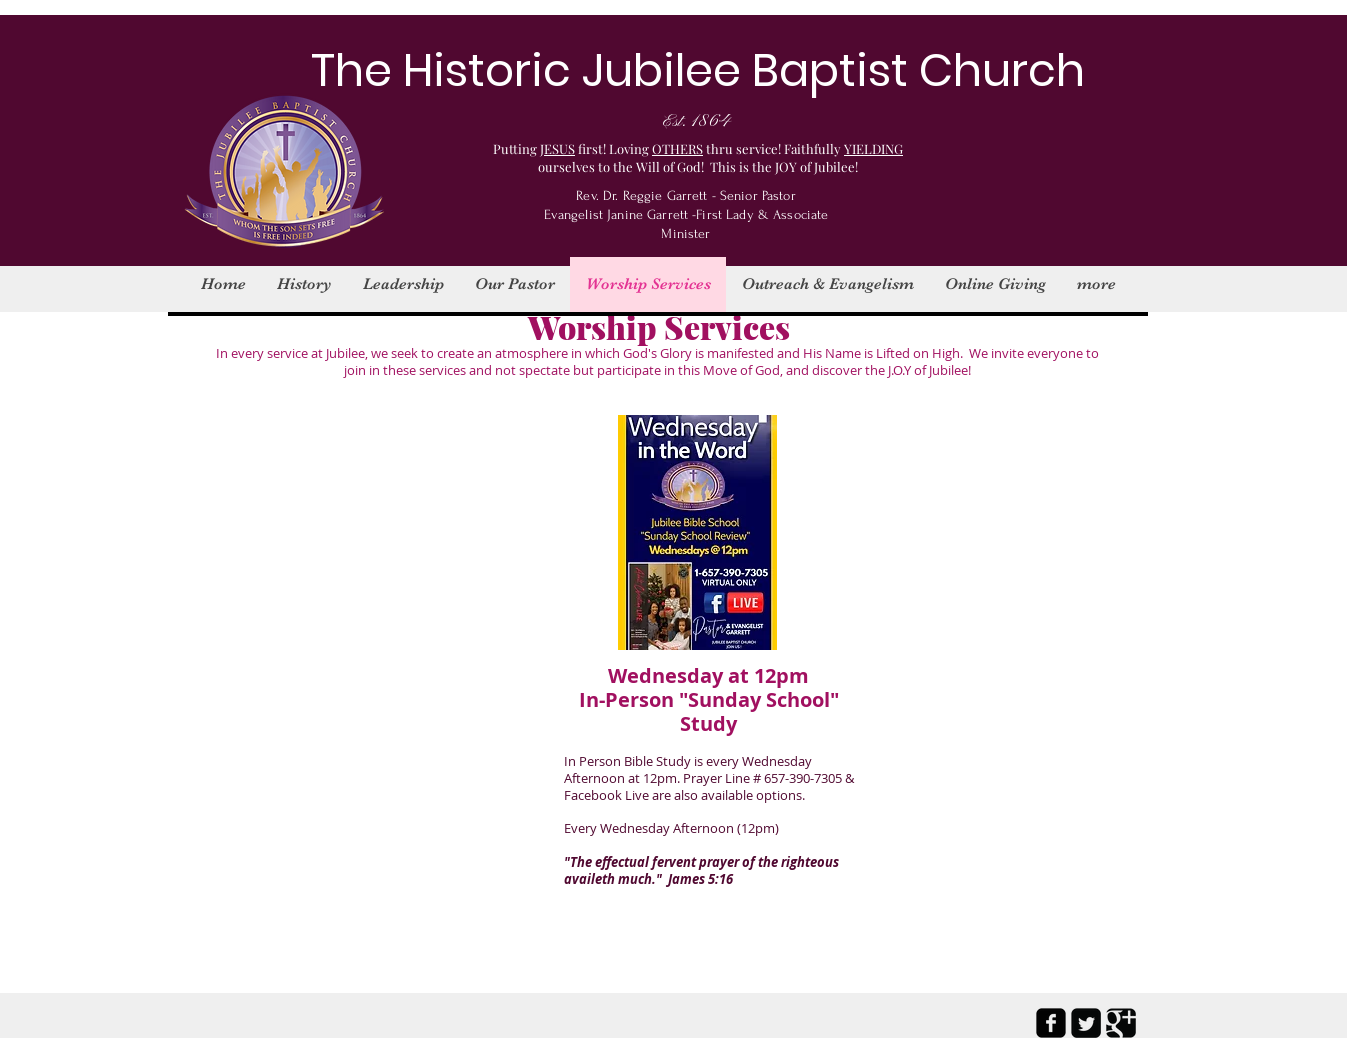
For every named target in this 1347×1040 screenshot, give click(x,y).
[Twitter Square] (1086, 1023)
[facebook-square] (1051, 1023)
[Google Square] (1121, 1023)
